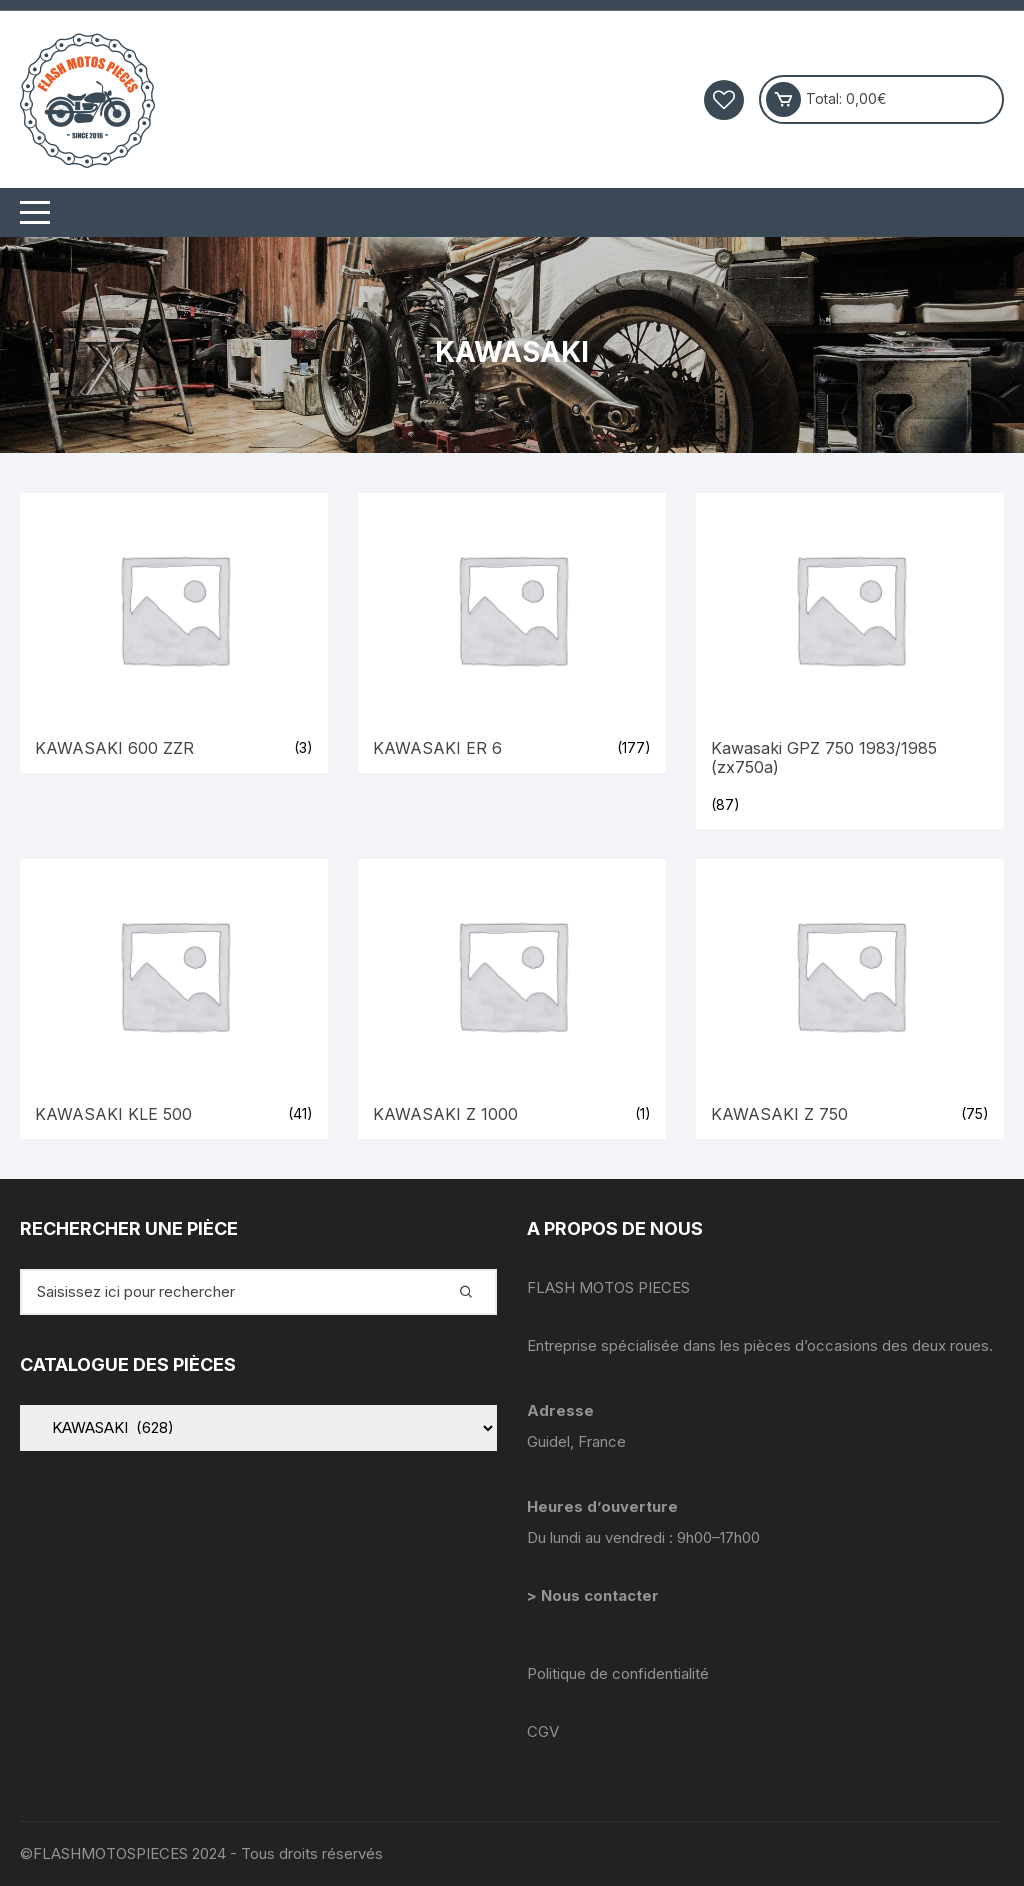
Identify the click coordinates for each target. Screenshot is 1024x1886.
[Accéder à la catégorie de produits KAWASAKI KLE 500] (174, 999)
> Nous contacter (595, 1595)
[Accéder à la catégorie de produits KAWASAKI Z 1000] (512, 999)
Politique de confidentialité (618, 1673)
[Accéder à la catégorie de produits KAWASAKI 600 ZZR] (174, 633)
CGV (543, 1731)
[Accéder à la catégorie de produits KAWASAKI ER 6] (512, 633)
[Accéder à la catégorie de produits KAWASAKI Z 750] (850, 999)
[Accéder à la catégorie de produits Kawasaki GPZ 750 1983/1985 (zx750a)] (850, 661)
